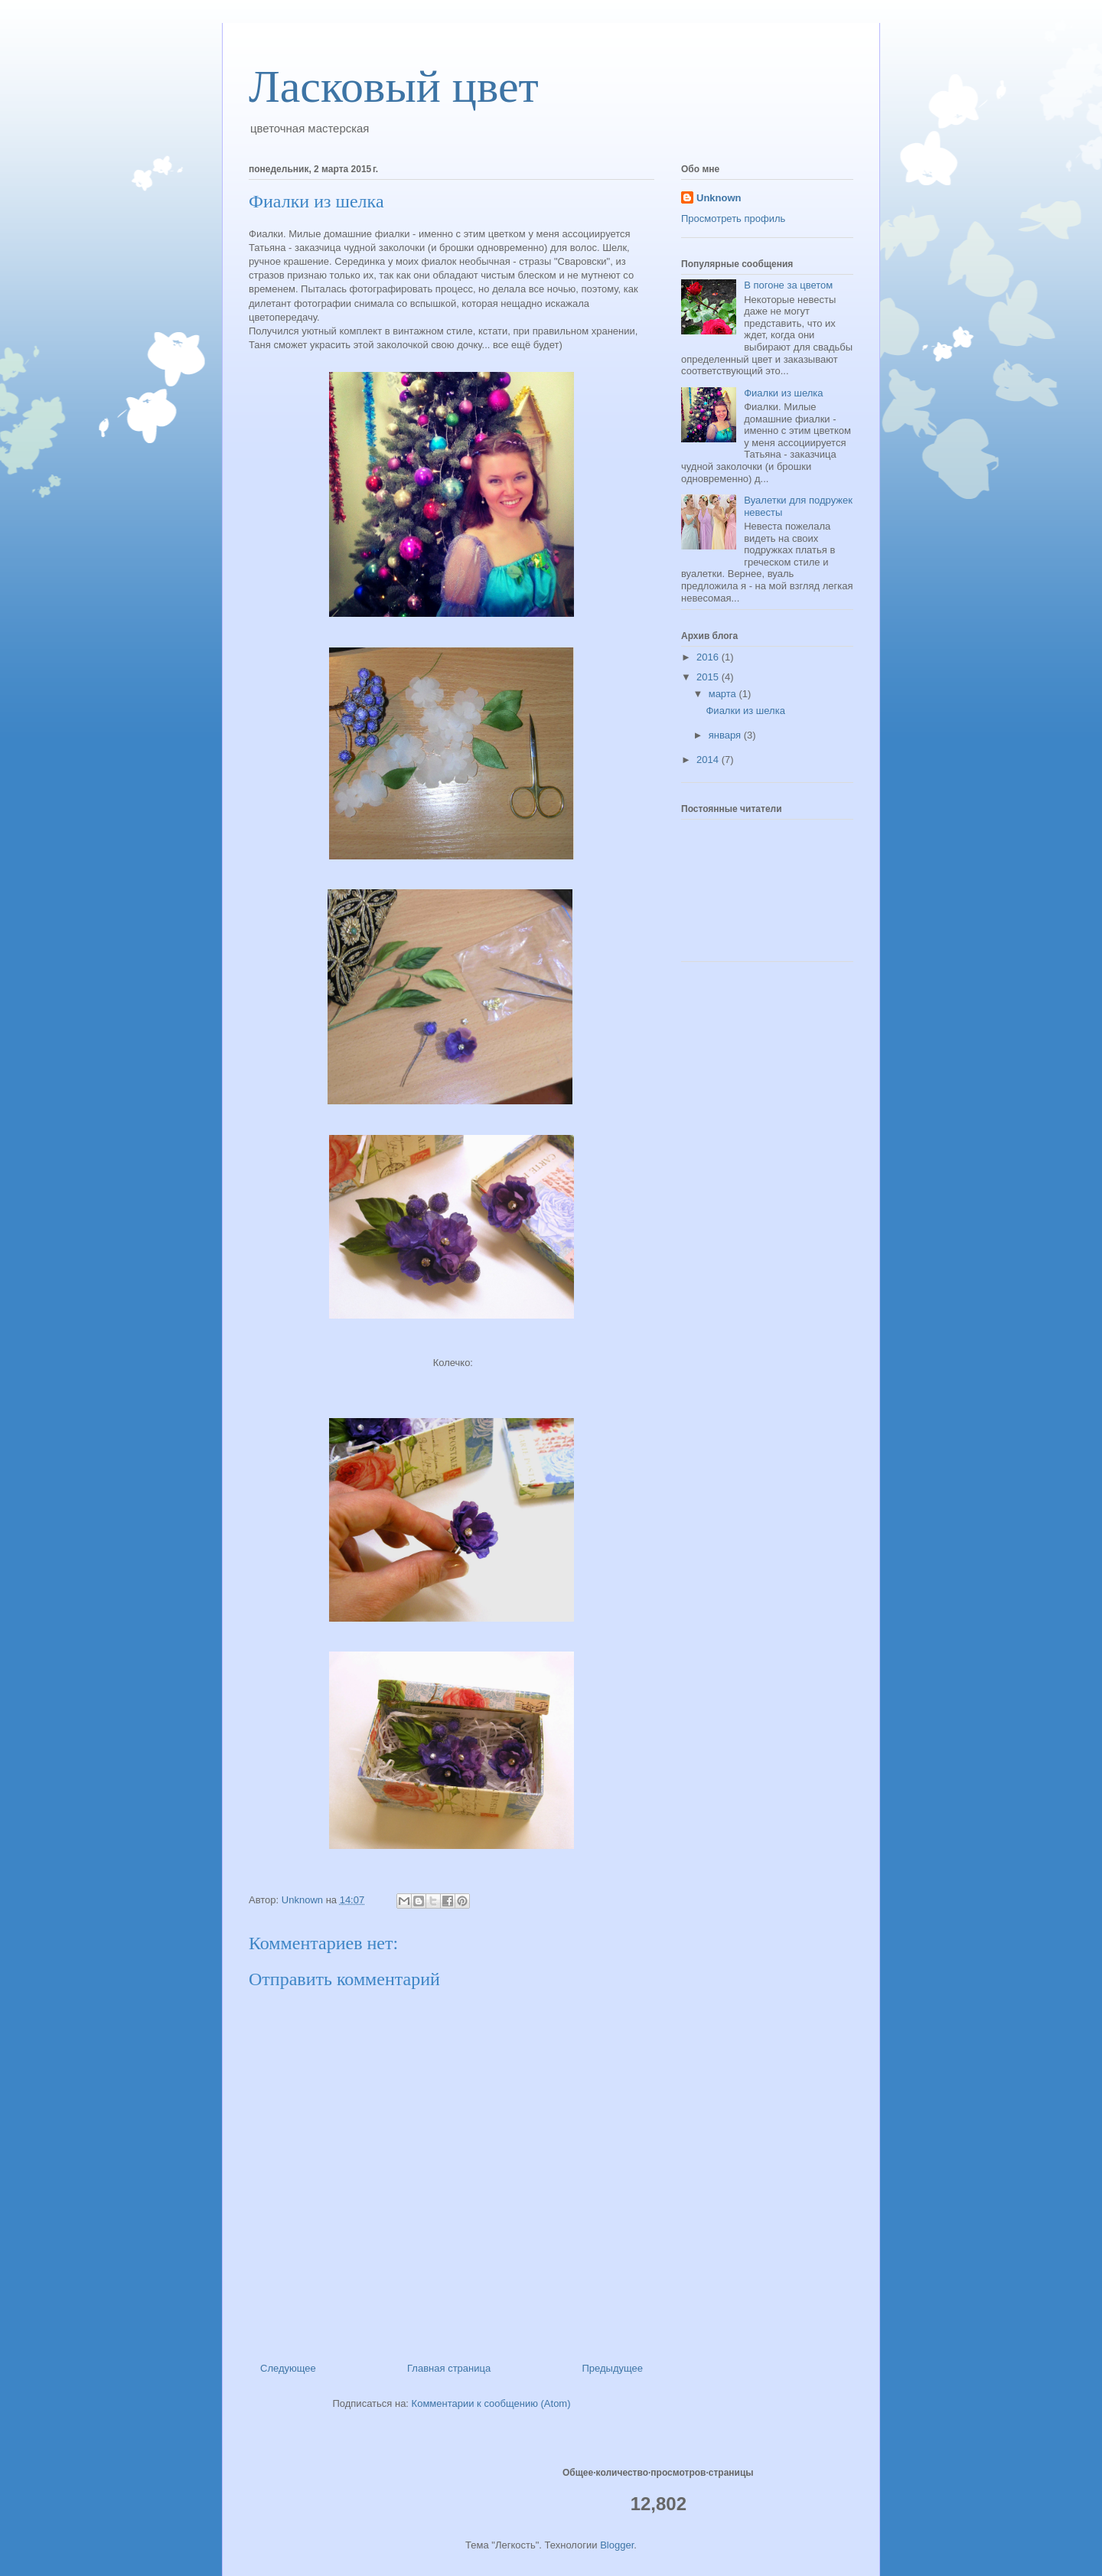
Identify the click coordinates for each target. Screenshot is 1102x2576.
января (726, 735)
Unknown (719, 198)
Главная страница (449, 2368)
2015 (709, 677)
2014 (709, 759)
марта (724, 693)
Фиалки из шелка (783, 393)
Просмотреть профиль (733, 218)
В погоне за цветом (788, 285)
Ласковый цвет (394, 86)
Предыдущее (612, 2368)
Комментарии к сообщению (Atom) (491, 2403)
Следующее (288, 2368)
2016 (709, 657)
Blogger (617, 2545)
